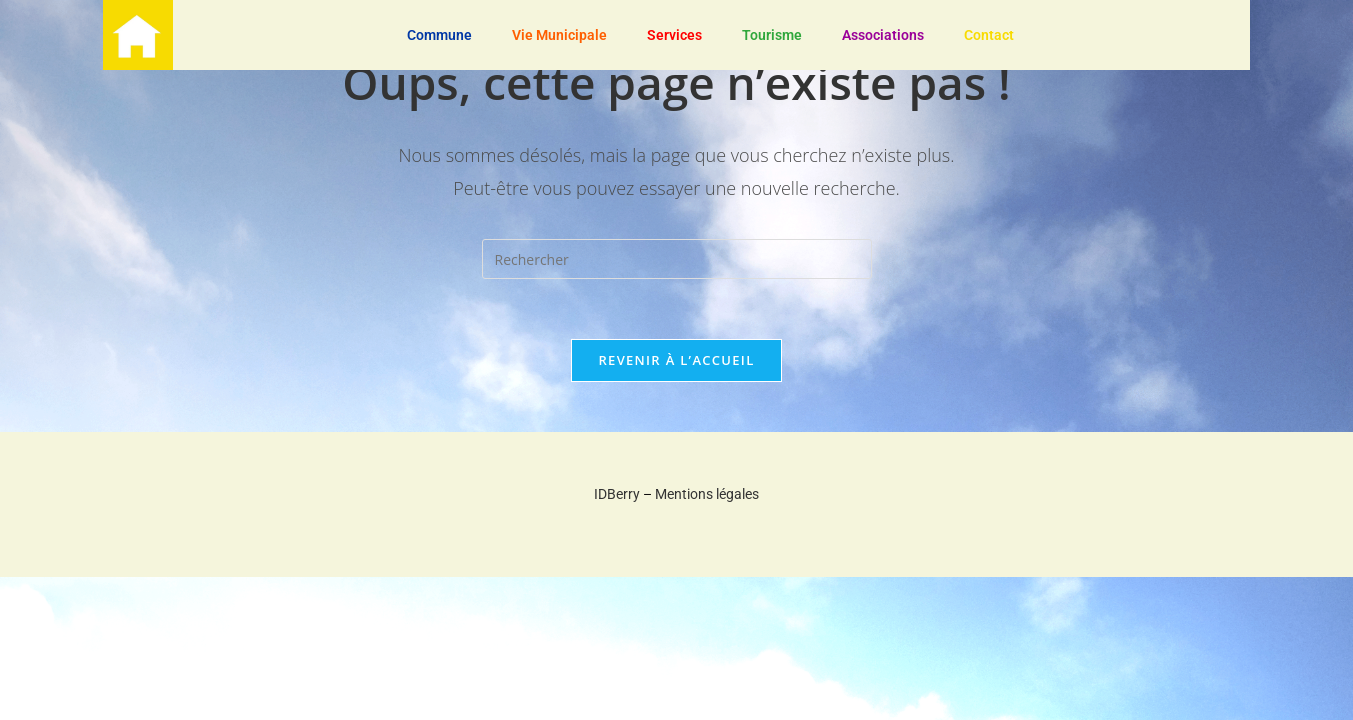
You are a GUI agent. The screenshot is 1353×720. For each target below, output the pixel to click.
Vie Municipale (559, 35)
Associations (883, 35)
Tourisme (772, 35)
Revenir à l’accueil (676, 360)
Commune (439, 35)
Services (674, 35)
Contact (989, 35)
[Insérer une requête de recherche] (677, 259)
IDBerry (617, 494)
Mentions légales (707, 494)
